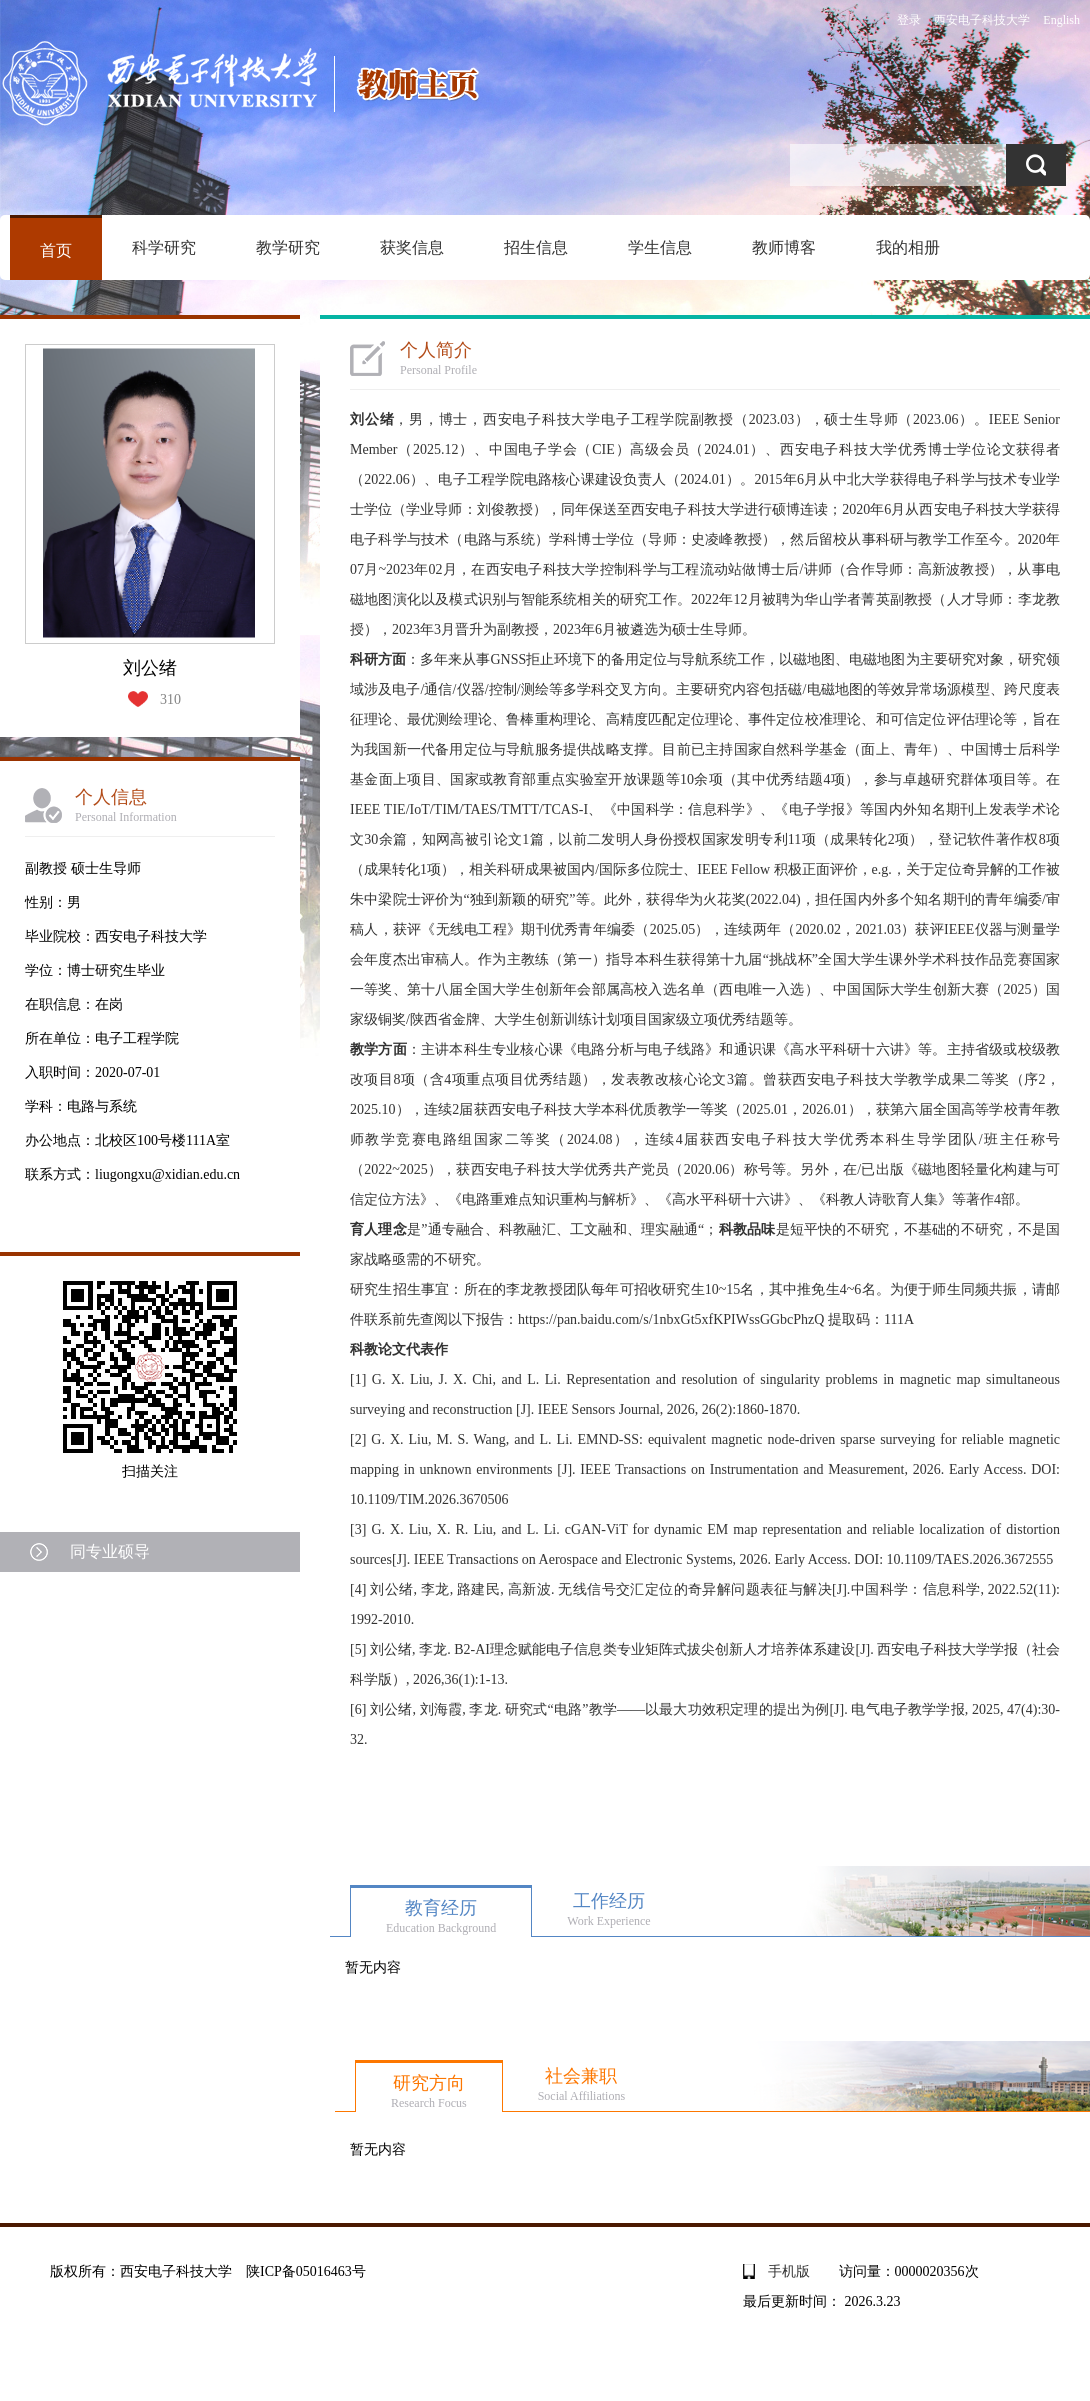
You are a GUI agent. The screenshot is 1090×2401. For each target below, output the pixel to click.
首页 (56, 250)
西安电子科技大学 (982, 20)
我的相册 (908, 247)
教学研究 (288, 247)
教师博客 (784, 247)
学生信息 (660, 247)
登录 (909, 20)
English (1061, 20)
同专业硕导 (110, 1551)
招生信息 (536, 247)
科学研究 (164, 247)
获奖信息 (412, 247)
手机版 (789, 2271)
